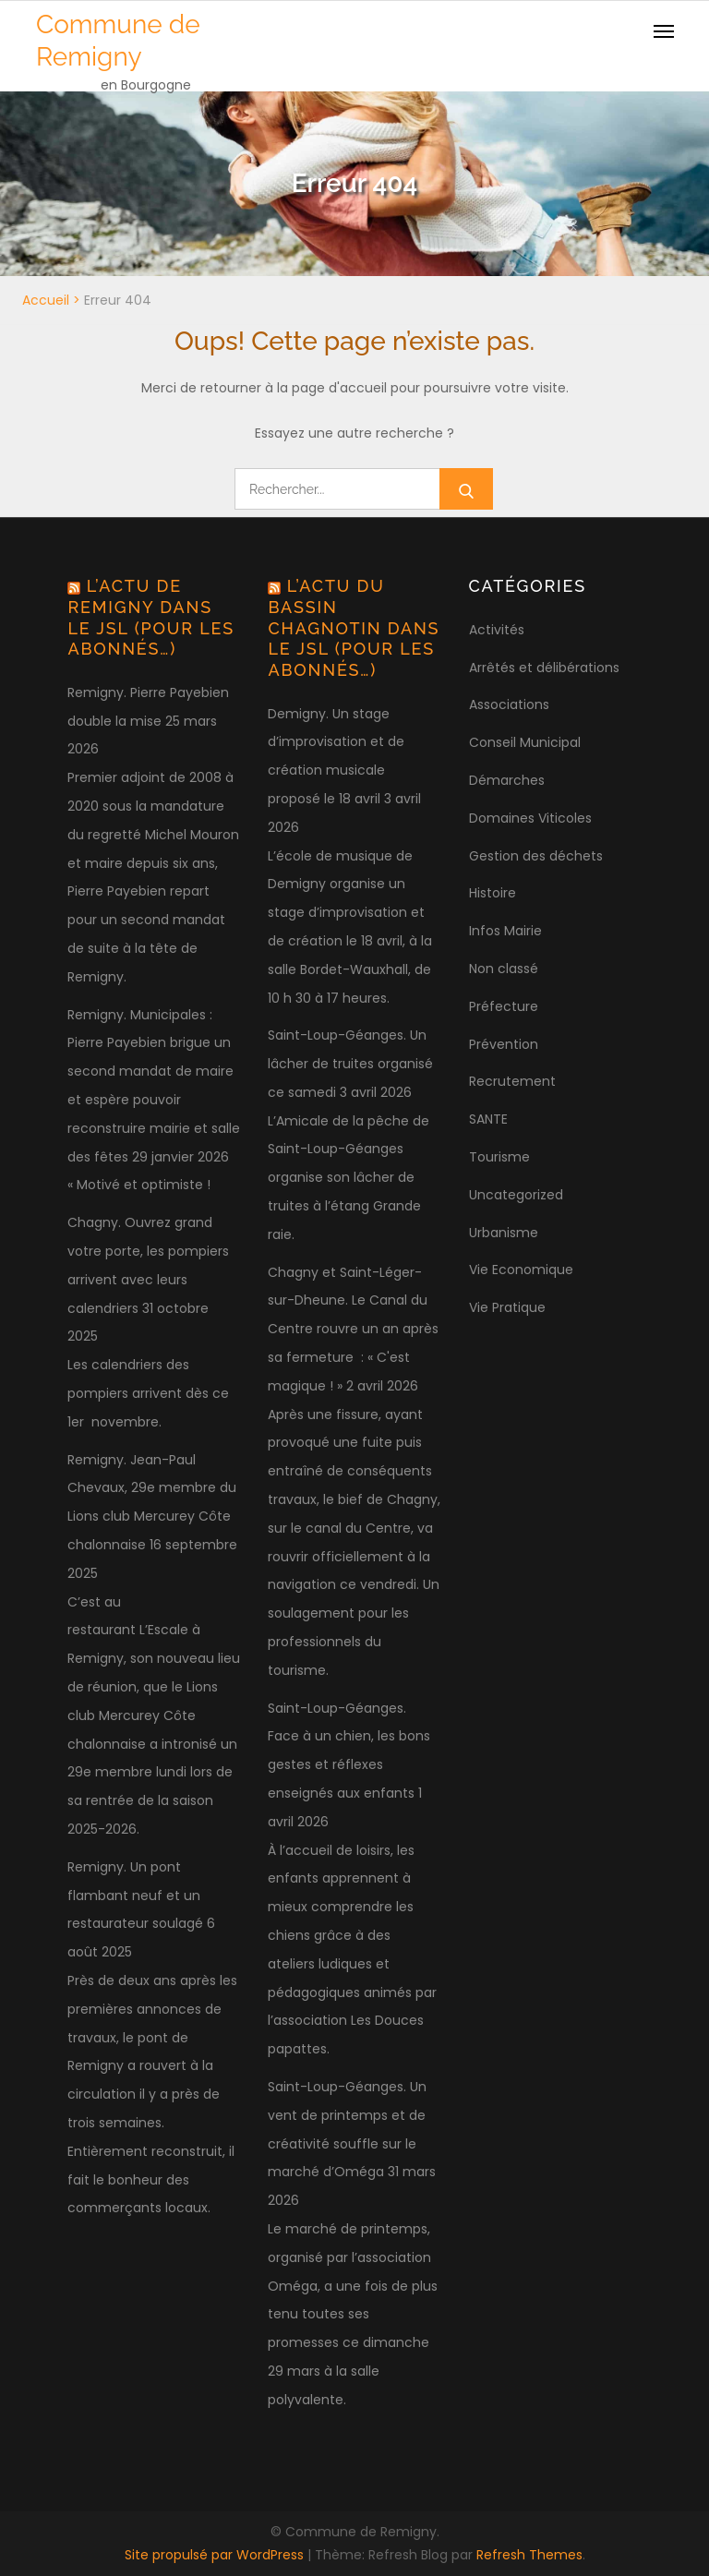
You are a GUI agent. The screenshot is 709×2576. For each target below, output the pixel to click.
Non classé (503, 968)
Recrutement (512, 1081)
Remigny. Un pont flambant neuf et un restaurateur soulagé (135, 1895)
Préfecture (503, 1006)
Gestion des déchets (536, 856)
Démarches (507, 780)
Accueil (45, 300)
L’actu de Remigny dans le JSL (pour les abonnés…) (150, 617)
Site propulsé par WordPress (216, 2555)
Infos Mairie (505, 930)
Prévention (503, 1044)
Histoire (492, 893)
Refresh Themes (529, 2555)
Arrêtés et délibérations (544, 667)
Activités (496, 629)
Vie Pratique (507, 1307)
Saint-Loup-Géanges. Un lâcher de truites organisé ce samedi (350, 1063)
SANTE (488, 1119)
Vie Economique (521, 1269)
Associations (509, 704)
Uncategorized (516, 1195)
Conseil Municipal (525, 742)
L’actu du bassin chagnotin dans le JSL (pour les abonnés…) (353, 628)
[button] (669, 25)
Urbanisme (503, 1232)
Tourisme (499, 1157)
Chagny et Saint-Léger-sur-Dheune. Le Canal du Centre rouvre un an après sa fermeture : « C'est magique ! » (353, 1329)
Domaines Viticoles (530, 818)
